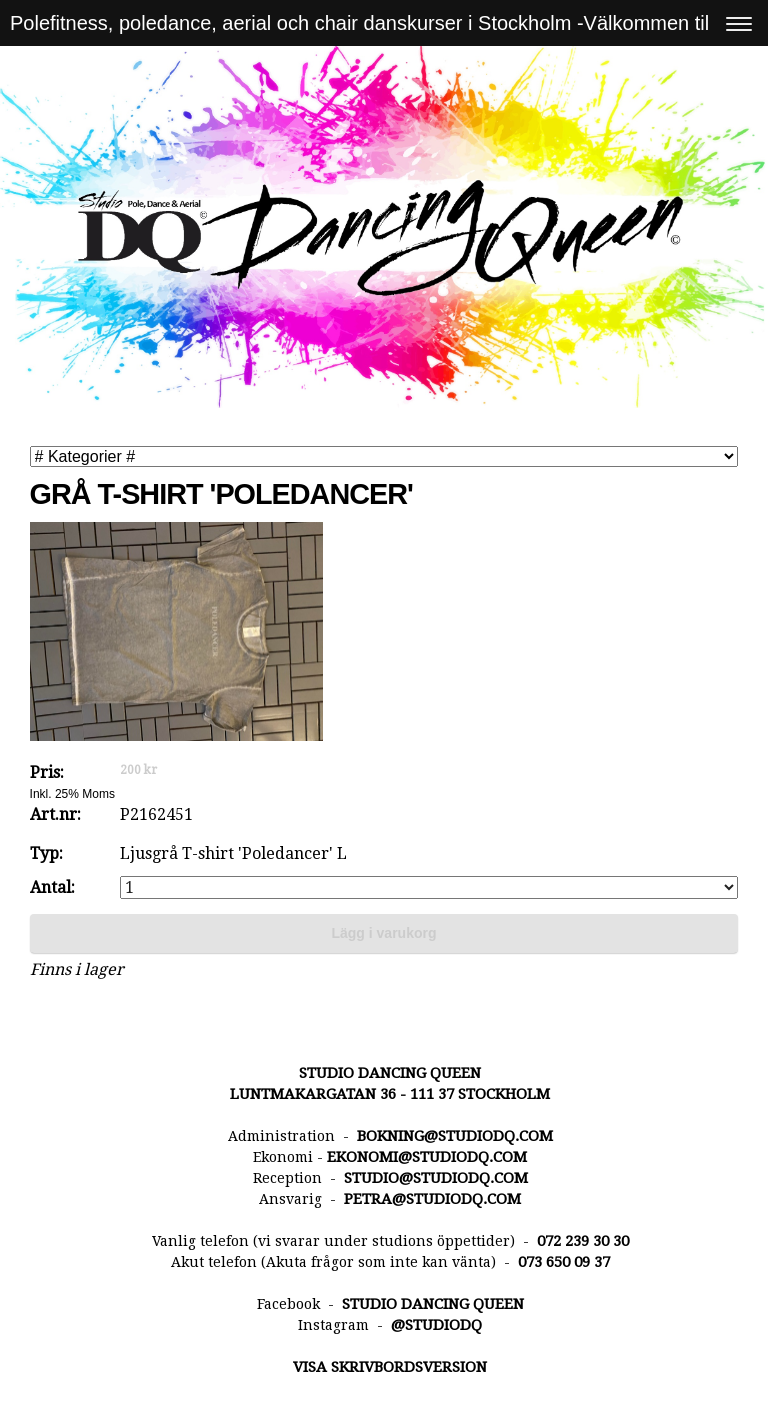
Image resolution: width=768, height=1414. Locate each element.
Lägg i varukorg (383, 933)
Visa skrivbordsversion (390, 1367)
